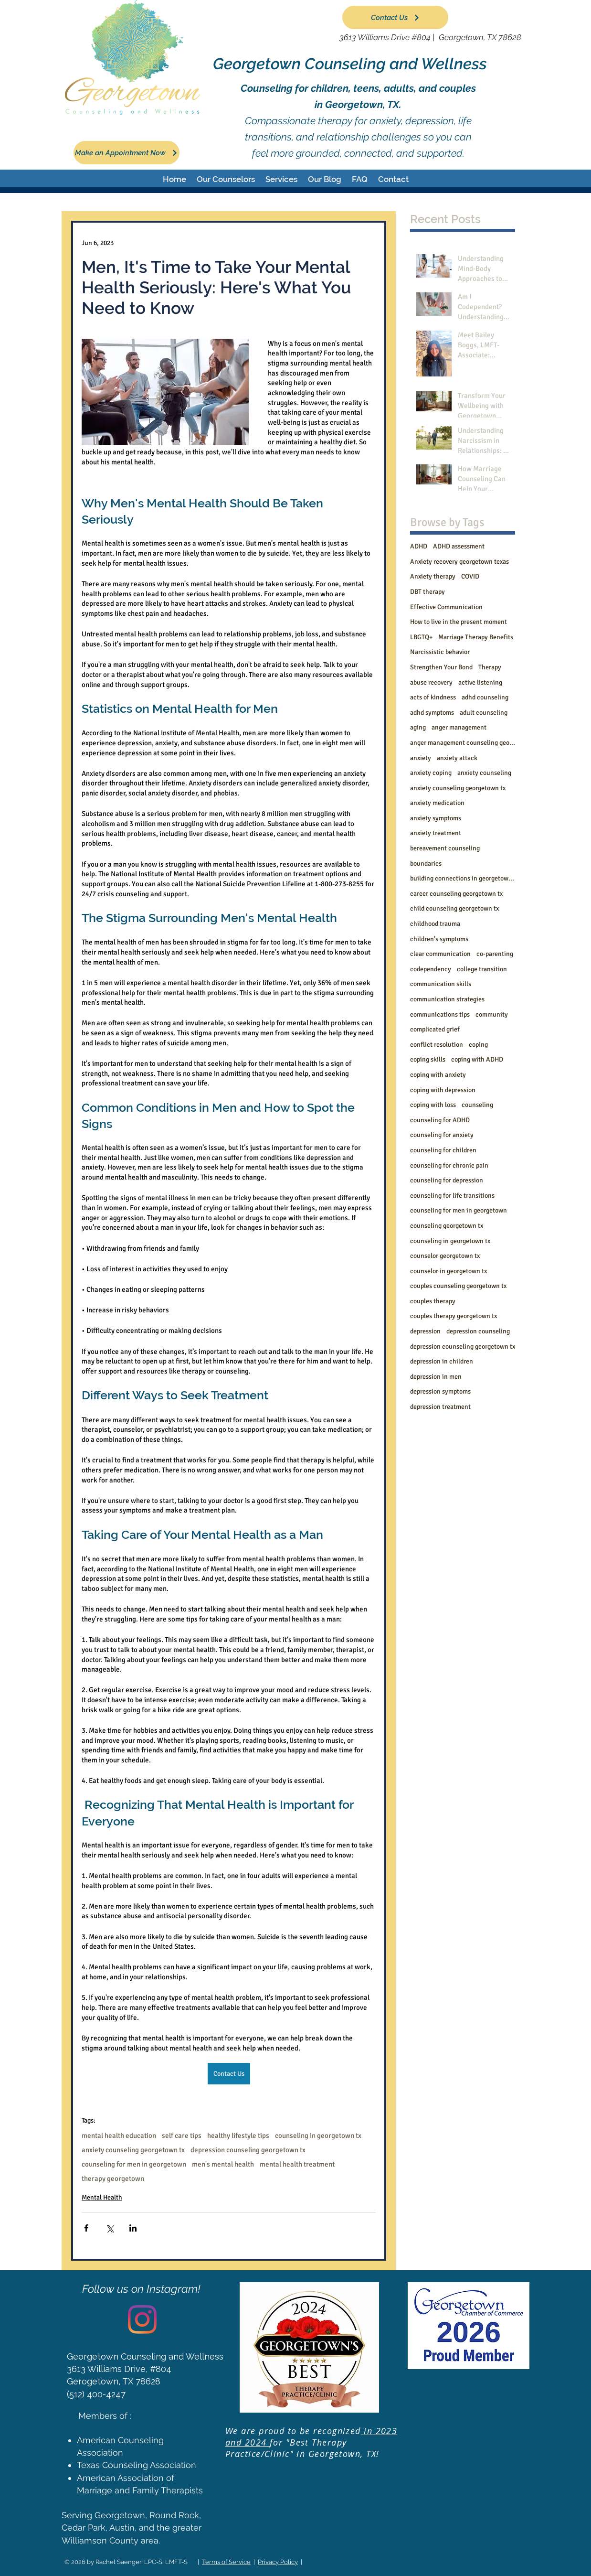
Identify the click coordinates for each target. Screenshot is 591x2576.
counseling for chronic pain (449, 1165)
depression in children (441, 1361)
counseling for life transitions (452, 1195)
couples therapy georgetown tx (453, 1316)
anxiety (420, 758)
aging (418, 727)
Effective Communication (446, 607)
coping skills (427, 1059)
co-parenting (494, 954)
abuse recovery (431, 682)
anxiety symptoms (435, 818)
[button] (225, 179)
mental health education (119, 2135)
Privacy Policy (278, 2561)
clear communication (440, 954)
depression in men (436, 1377)
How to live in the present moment (458, 622)
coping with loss (433, 1105)
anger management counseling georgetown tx (462, 743)
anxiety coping (431, 773)
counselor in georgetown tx (448, 1271)
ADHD (418, 546)
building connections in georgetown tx (462, 878)
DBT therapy (427, 592)
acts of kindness (433, 697)
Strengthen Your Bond (441, 667)
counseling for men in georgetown (134, 2164)
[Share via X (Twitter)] (109, 2228)
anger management (459, 727)
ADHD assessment (459, 546)
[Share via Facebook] (86, 2228)
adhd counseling (485, 697)
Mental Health (102, 2197)
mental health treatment (297, 2164)
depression (425, 1331)
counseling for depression (446, 1180)
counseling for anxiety (442, 1135)
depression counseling (478, 1331)
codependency (430, 969)
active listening (480, 682)
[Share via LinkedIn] (132, 2228)
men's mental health (223, 2164)
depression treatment (440, 1407)
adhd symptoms (432, 712)
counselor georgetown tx (445, 1256)
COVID (470, 576)
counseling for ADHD (440, 1120)
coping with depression (442, 1090)
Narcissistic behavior (440, 652)
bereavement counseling (445, 848)
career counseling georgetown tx (456, 894)
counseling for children (443, 1150)
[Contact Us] (395, 17)
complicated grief (435, 1029)
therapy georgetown (113, 2178)
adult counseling (483, 712)
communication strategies (447, 999)
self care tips (181, 2135)
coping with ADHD (477, 1059)
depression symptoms (440, 1391)
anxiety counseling (484, 773)
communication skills (440, 984)
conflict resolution (436, 1045)
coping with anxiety (438, 1075)
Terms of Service (226, 2561)
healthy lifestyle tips (238, 2135)
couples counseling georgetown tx (458, 1286)
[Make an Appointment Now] (126, 152)
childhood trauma (435, 924)
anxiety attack (457, 758)
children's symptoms (439, 939)
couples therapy (432, 1301)
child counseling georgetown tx (454, 908)
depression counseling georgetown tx (248, 2150)
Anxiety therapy (432, 576)
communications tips (440, 1014)
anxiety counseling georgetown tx (133, 2150)
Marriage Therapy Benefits (475, 637)
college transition (482, 969)
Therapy (489, 667)
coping (478, 1045)
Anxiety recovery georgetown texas (459, 562)
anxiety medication (437, 803)
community (491, 1014)
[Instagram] (142, 2319)
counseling (477, 1105)
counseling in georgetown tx (318, 2135)
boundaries (426, 863)
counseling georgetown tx (446, 1226)
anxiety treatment (435, 833)
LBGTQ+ (421, 637)
